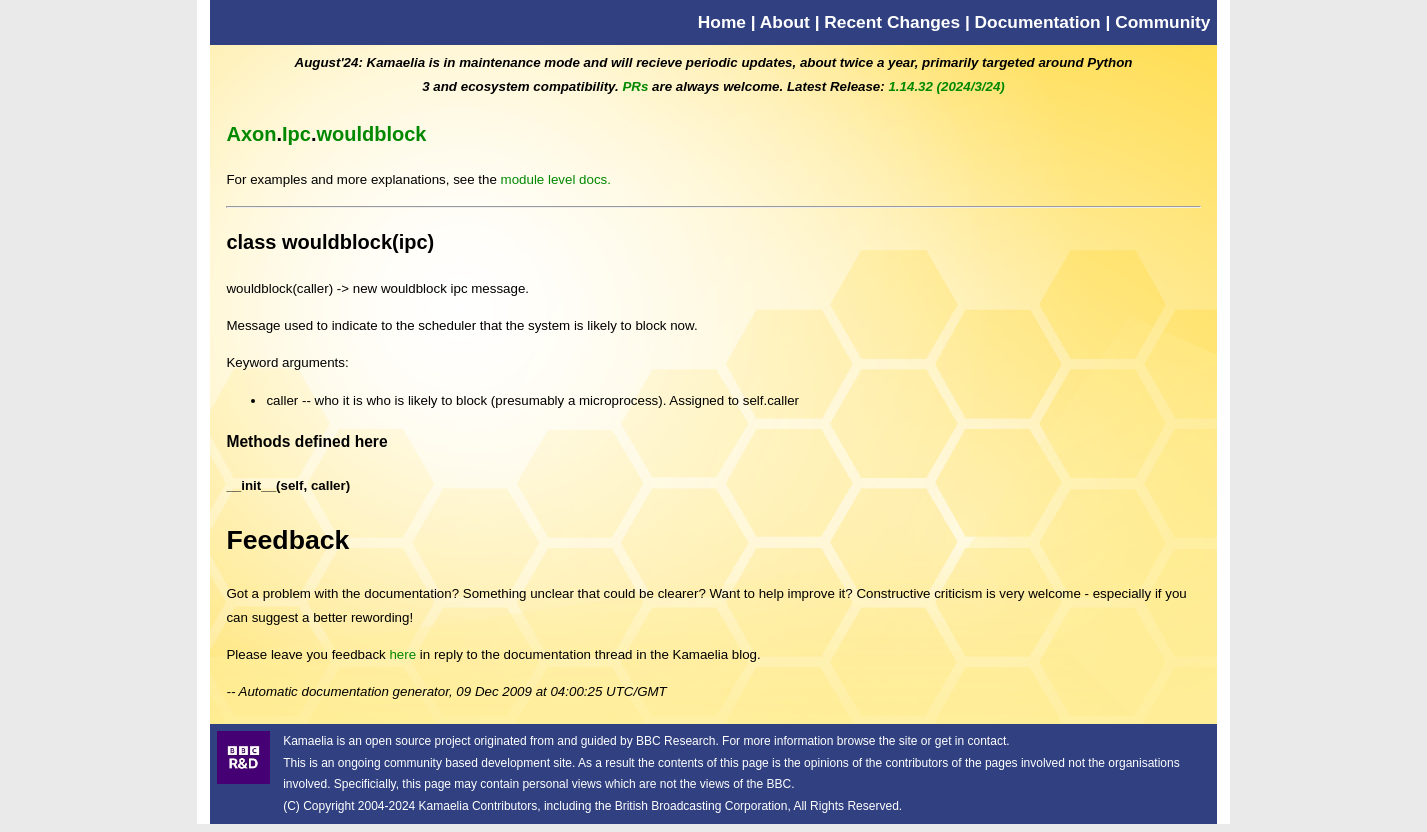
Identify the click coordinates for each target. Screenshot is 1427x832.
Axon (251, 134)
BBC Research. (677, 741)
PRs (635, 86)
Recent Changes (892, 22)
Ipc (296, 134)
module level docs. (556, 179)
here (402, 654)
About (785, 22)
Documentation (1038, 22)
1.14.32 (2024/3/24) (946, 86)
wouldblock (371, 134)
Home (722, 22)
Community (1162, 22)
